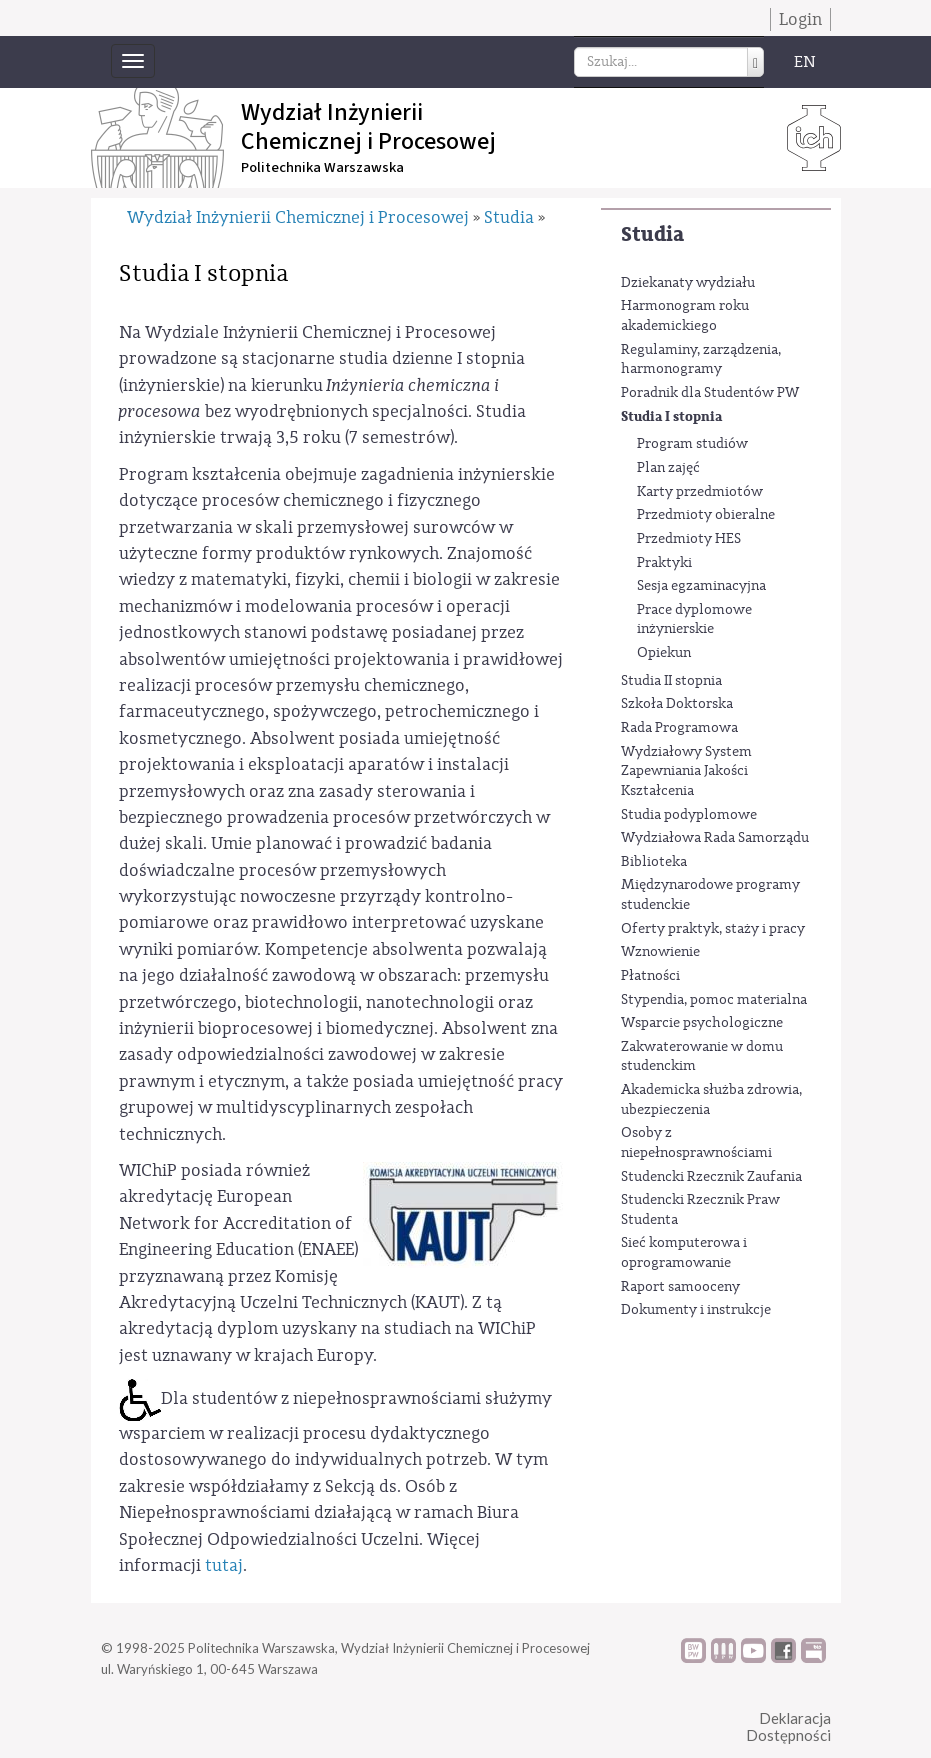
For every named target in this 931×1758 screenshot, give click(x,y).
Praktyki (664, 563)
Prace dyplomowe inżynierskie (694, 620)
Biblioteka (654, 862)
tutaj (224, 1565)
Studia (652, 234)
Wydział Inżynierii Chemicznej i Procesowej (298, 217)
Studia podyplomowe (689, 815)
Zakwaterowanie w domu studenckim (702, 1057)
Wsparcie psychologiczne (702, 1023)
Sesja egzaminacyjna (701, 586)
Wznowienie (660, 952)
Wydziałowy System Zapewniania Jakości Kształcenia (686, 771)
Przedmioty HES (689, 539)
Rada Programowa (679, 728)
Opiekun (664, 653)
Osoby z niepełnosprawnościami (696, 1143)
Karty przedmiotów (700, 492)
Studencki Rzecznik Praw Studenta (700, 1210)
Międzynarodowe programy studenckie (710, 895)
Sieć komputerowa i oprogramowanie (684, 1253)
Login (800, 19)
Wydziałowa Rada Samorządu (715, 838)
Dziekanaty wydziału (688, 283)
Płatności (650, 976)
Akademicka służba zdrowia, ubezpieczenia (711, 1100)
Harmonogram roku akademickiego (685, 316)
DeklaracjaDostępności (788, 1726)
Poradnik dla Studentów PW (710, 393)
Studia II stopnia (671, 681)
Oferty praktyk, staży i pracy (713, 929)
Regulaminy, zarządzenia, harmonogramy (701, 360)
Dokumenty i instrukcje (696, 1310)
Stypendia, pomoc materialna (714, 1000)
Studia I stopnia (671, 416)
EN (805, 62)
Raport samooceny (680, 1287)
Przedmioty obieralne (706, 515)
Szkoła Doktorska (677, 704)
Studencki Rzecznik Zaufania (711, 1177)
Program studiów (692, 444)
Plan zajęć (668, 468)
